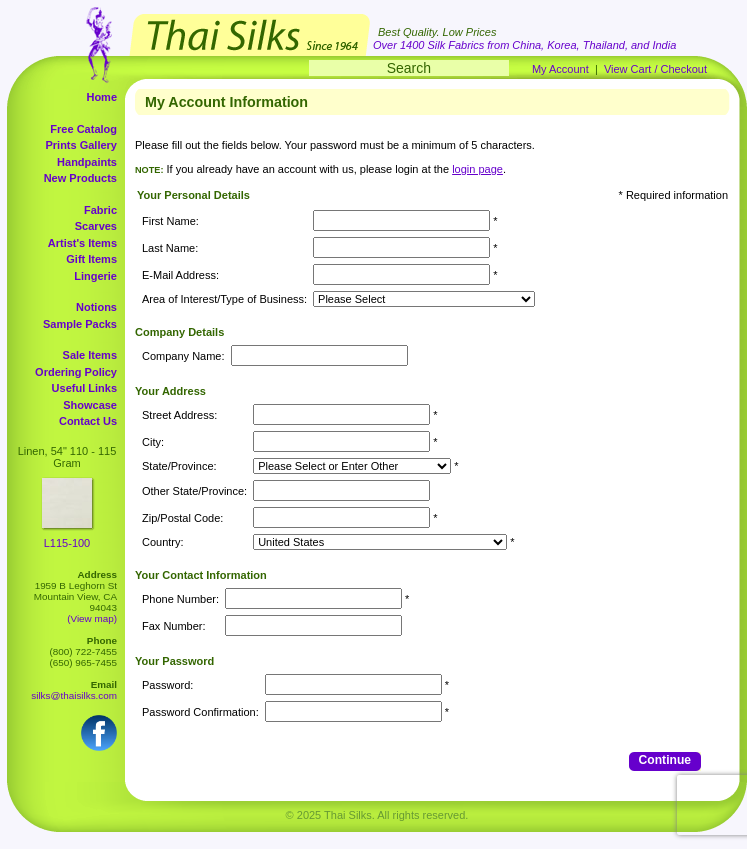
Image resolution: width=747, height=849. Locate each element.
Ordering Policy (76, 372)
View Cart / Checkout (655, 69)
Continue (665, 760)
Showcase (90, 405)
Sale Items (90, 355)
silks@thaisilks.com (74, 695)
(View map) (92, 618)
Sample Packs (80, 324)
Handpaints (87, 162)
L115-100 (67, 543)
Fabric (100, 210)
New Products (80, 178)
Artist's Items (82, 243)
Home (101, 97)
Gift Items (91, 259)
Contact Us (88, 421)
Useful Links (84, 388)
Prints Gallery (81, 145)
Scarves (96, 226)
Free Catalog (83, 129)
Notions (96, 307)
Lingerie (95, 276)
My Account (560, 69)
